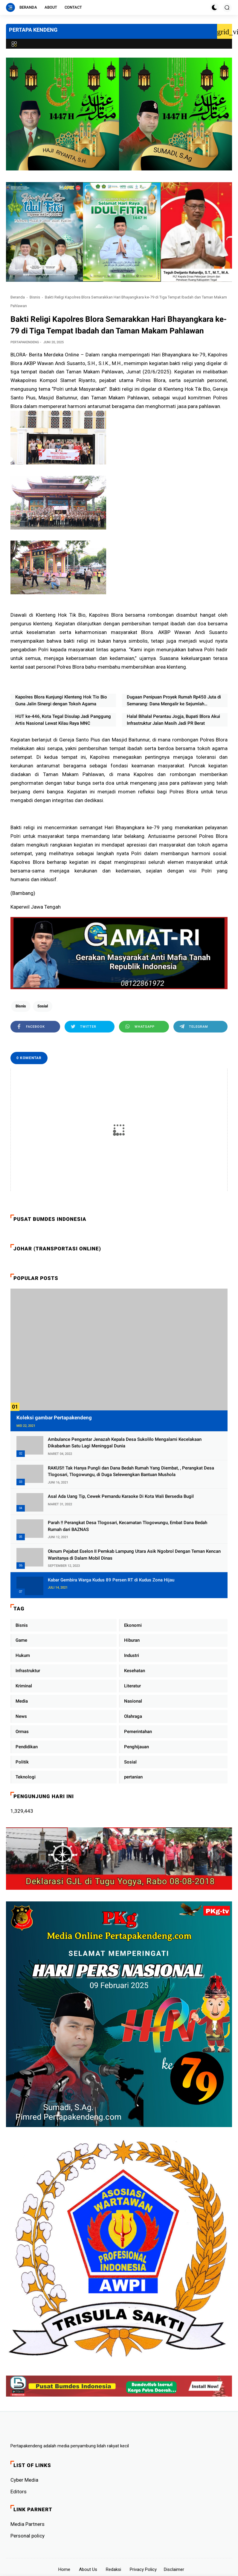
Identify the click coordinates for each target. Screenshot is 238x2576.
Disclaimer (174, 2569)
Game (21, 1640)
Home (64, 2569)
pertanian (133, 1777)
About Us (88, 2569)
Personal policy (27, 2536)
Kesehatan (134, 1670)
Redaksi (113, 2569)
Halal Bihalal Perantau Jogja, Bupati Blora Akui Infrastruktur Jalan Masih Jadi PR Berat (173, 720)
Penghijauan (136, 1746)
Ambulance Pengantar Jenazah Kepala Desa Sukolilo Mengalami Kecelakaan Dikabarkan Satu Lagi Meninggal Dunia (125, 1443)
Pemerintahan (138, 1731)
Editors (18, 2492)
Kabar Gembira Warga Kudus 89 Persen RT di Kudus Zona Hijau (111, 1580)
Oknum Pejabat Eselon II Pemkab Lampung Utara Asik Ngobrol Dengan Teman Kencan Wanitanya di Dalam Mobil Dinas (134, 1555)
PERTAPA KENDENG (33, 30)
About (51, 7)
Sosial (42, 1006)
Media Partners (27, 2524)
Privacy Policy (143, 2569)
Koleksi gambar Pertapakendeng (54, 1418)
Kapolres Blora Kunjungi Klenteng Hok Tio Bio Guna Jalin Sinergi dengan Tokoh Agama (61, 700)
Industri (131, 1655)
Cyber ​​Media (24, 2480)
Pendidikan (27, 1746)
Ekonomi (133, 1625)
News (21, 1716)
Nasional (133, 1701)
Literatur (132, 1686)
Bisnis (35, 297)
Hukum (23, 1655)
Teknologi (26, 1777)
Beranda (28, 7)
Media (22, 1701)
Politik (22, 1762)
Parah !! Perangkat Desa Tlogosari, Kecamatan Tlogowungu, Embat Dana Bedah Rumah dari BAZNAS (127, 1526)
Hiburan (132, 1640)
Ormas (22, 1731)
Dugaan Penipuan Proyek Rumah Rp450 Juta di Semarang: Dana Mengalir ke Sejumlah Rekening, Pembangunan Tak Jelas (174, 700)
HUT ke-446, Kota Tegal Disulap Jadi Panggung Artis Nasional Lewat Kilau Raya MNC (63, 720)
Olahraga (133, 1716)
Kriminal (24, 1686)
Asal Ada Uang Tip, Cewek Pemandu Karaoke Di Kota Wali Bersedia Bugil (121, 1496)
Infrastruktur (28, 1670)
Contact (73, 7)
